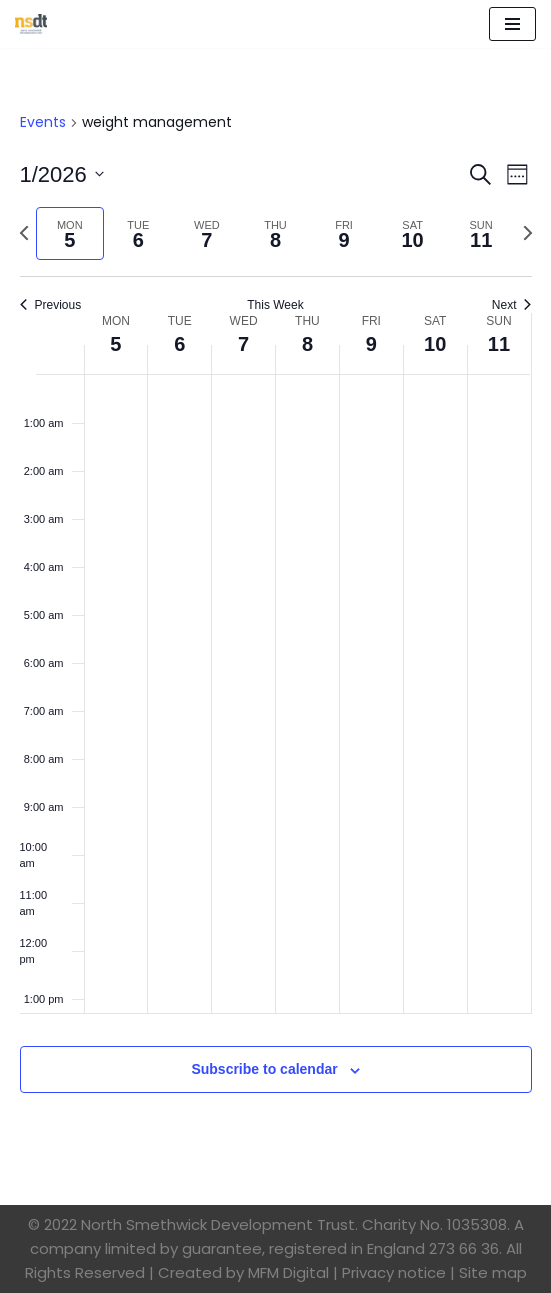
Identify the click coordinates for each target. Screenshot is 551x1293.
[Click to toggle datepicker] (62, 174)
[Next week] (528, 233)
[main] (275, 626)
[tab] (70, 233)
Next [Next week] (512, 305)
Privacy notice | (398, 1272)
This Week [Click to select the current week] (275, 305)
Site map (493, 1272)
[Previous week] (24, 233)
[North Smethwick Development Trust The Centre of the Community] (31, 24)
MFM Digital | (293, 1272)
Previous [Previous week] (51, 305)
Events (43, 122)
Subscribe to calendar (264, 1069)
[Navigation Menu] (512, 24)
